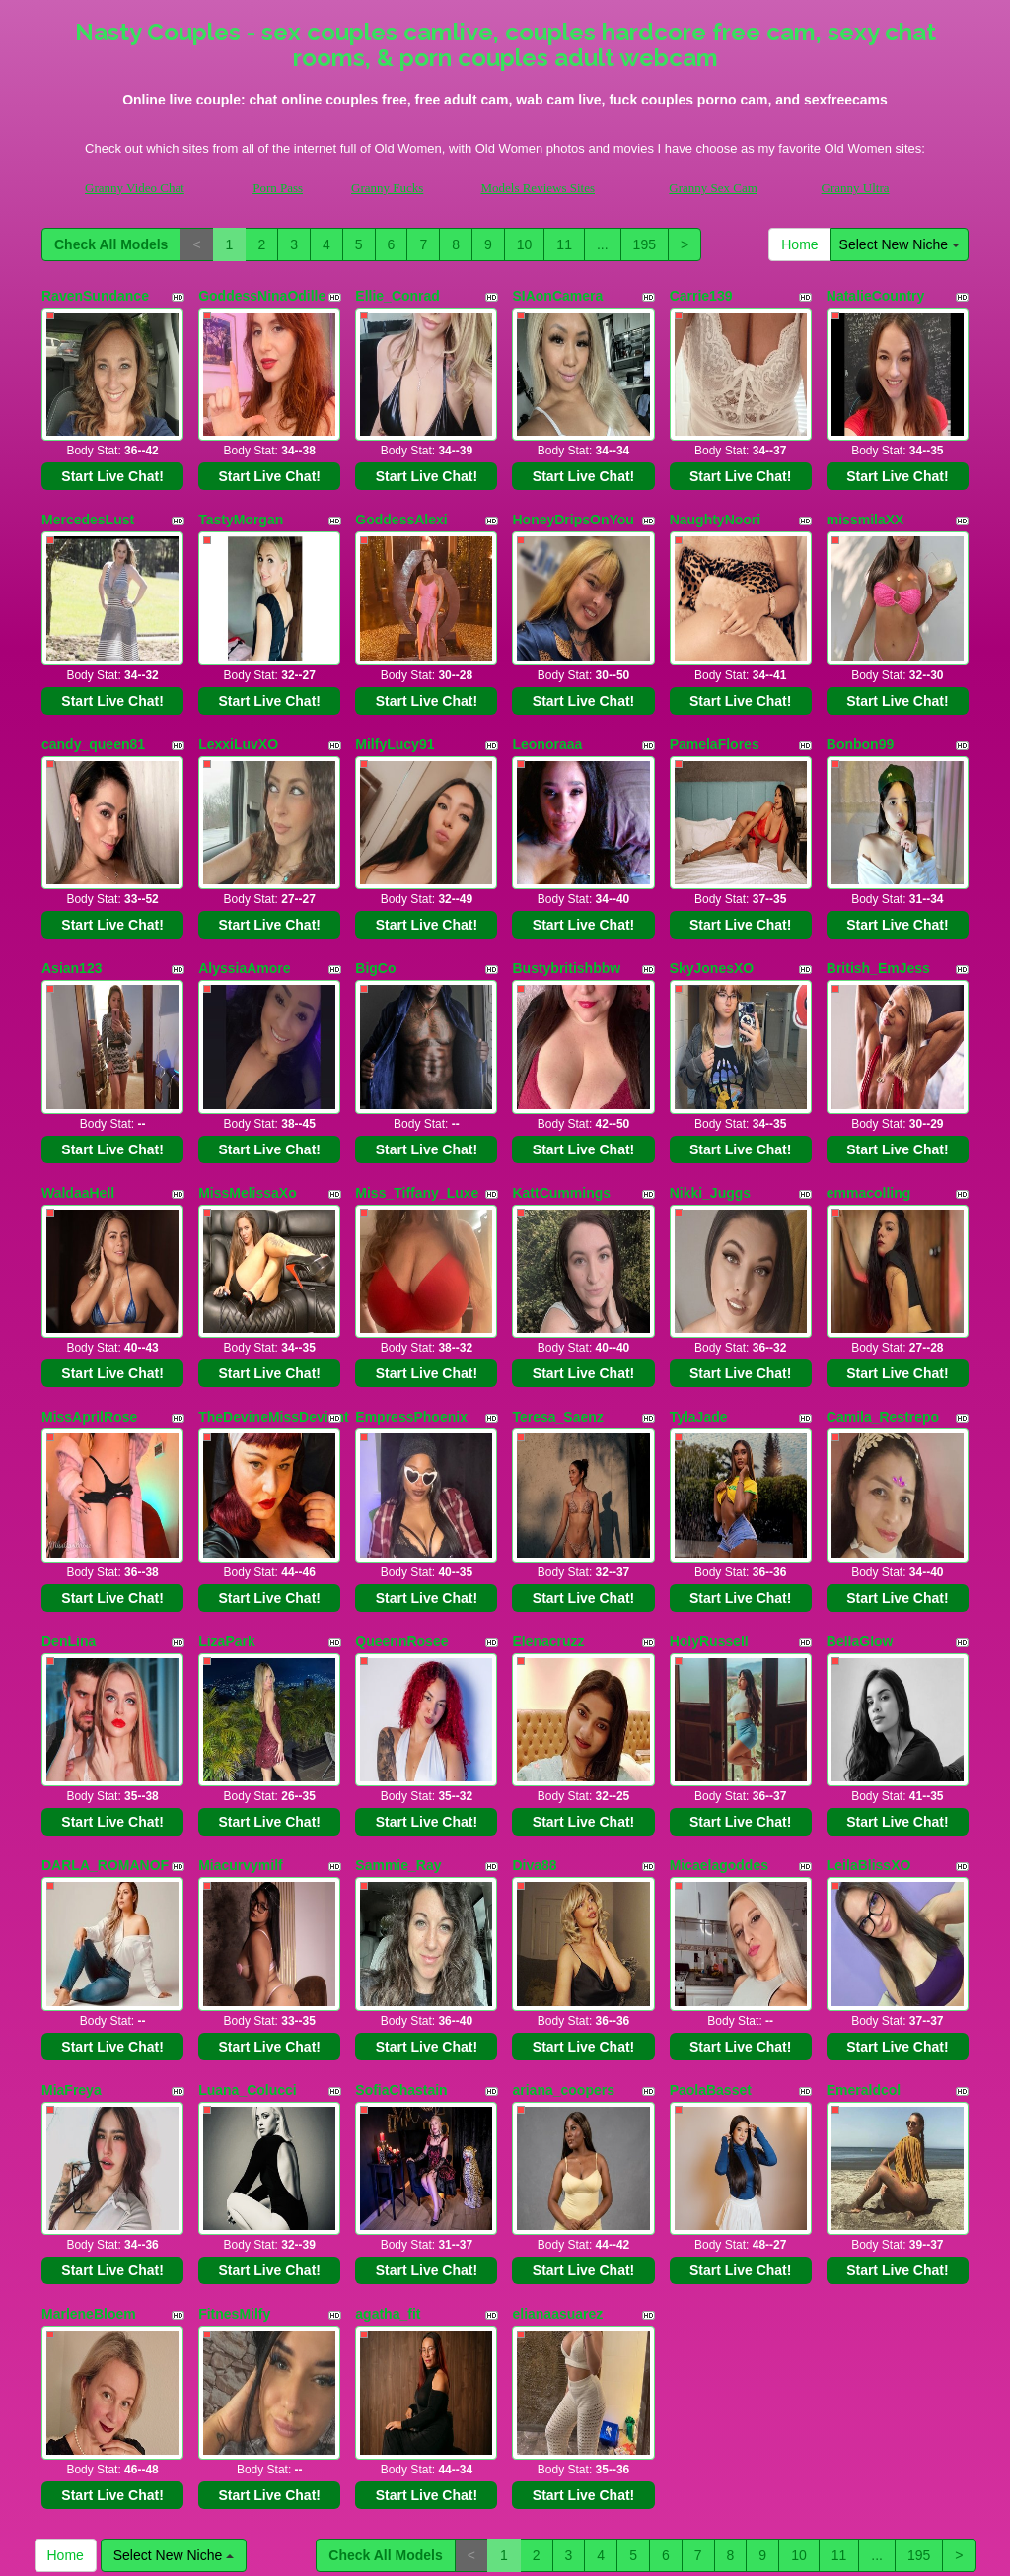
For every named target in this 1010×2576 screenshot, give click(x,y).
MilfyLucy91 (394, 694)
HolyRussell (709, 1490)
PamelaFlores (714, 694)
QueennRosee (401, 1490)
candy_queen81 (93, 694)
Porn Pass (277, 187)
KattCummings (561, 1092)
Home (799, 244)
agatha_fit (387, 2088)
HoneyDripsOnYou (572, 495)
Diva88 (534, 1690)
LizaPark (226, 1490)
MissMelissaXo (247, 1092)
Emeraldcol (864, 1889)
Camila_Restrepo (883, 1291)
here (572, 2531)
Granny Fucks (387, 187)
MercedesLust (87, 495)
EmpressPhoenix (411, 1291)
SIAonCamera (557, 296)
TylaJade (699, 1291)
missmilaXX (865, 495)
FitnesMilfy (234, 2088)
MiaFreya (71, 1889)
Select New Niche (899, 244)
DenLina (68, 1490)
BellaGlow (860, 1490)
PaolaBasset (711, 1889)
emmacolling (869, 1092)
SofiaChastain (401, 1889)
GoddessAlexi (401, 495)
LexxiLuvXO (238, 694)
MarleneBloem (88, 2088)
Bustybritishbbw (566, 893)
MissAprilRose (89, 1291)
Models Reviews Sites (537, 187)
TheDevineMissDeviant (273, 1291)
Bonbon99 (860, 694)
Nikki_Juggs (710, 1092)
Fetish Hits (577, 2547)
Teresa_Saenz (557, 1291)
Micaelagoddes (719, 1690)
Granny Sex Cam (713, 187)
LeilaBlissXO (869, 1690)
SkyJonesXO (712, 893)
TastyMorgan (240, 495)
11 (564, 244)
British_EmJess (878, 893)
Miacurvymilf (240, 1690)
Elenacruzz (548, 1490)
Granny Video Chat (134, 187)
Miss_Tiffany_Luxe (416, 1092)
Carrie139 (701, 296)
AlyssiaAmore (244, 893)
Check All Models (111, 244)
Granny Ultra (856, 187)
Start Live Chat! (112, 451)
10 (525, 244)
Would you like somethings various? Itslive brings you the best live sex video (505, 2389)
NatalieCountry (876, 296)
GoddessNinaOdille (261, 296)
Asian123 (71, 893)
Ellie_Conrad (397, 296)
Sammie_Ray (398, 1690)
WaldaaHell (77, 1092)
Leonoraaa (547, 694)
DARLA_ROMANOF (105, 1690)
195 (644, 244)
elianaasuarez (557, 2088)
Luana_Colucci (247, 1889)
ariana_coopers (563, 1889)
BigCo (375, 893)
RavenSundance (95, 296)
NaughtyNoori (715, 495)
